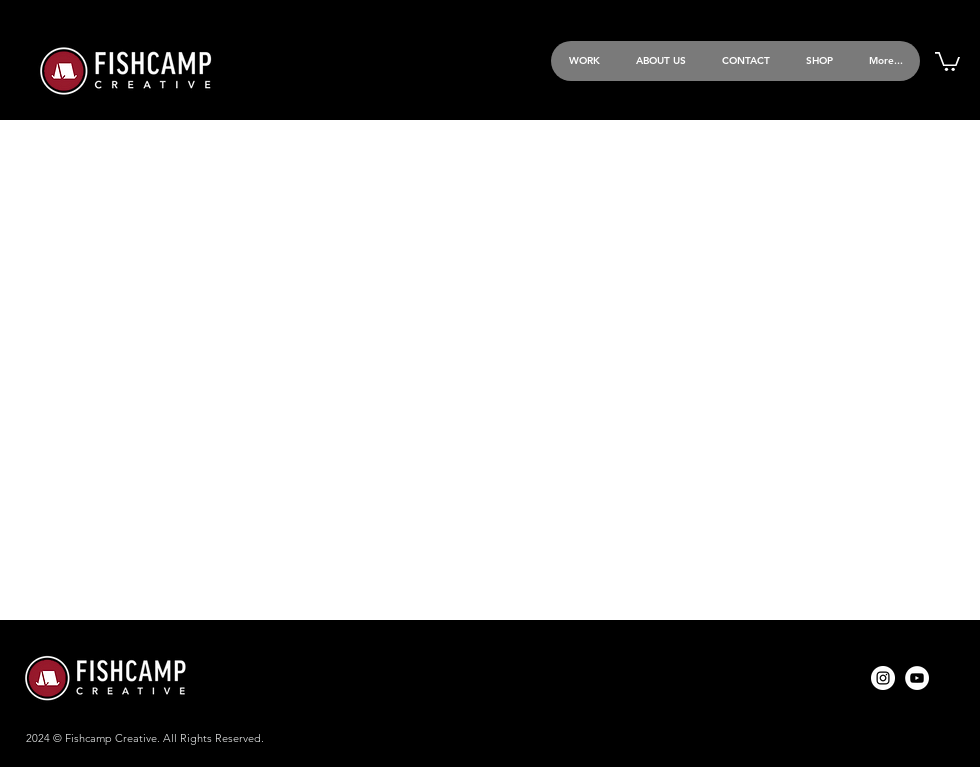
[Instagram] (883, 678)
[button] (947, 60)
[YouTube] (917, 678)
